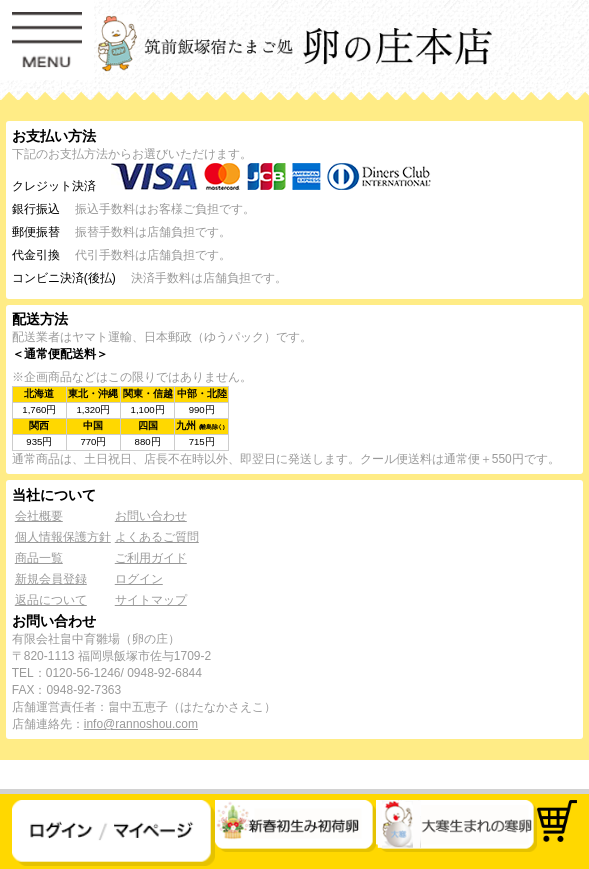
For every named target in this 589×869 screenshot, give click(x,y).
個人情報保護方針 (63, 537)
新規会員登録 (51, 579)
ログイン (139, 579)
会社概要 (39, 516)
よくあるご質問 (157, 537)
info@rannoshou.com (141, 724)
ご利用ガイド (151, 558)
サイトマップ (151, 600)
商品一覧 (39, 558)
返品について (51, 600)
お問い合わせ (151, 516)
